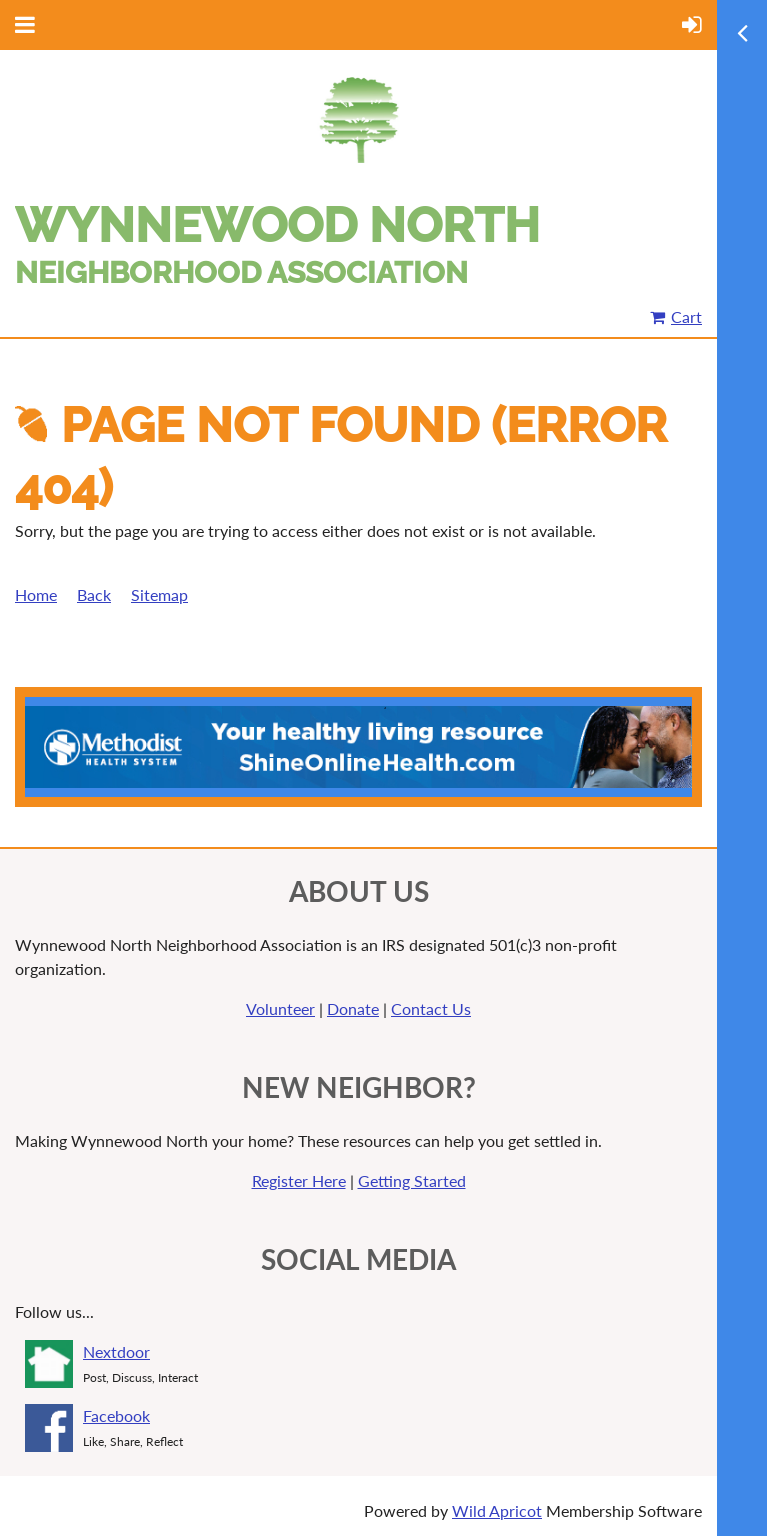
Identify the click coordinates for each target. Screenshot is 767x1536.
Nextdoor (116, 1351)
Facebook (116, 1415)
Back (94, 594)
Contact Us (431, 1008)
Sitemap (159, 594)
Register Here (299, 1180)
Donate (353, 1008)
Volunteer (280, 1008)
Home (36, 594)
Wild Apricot (497, 1510)
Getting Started (412, 1180)
